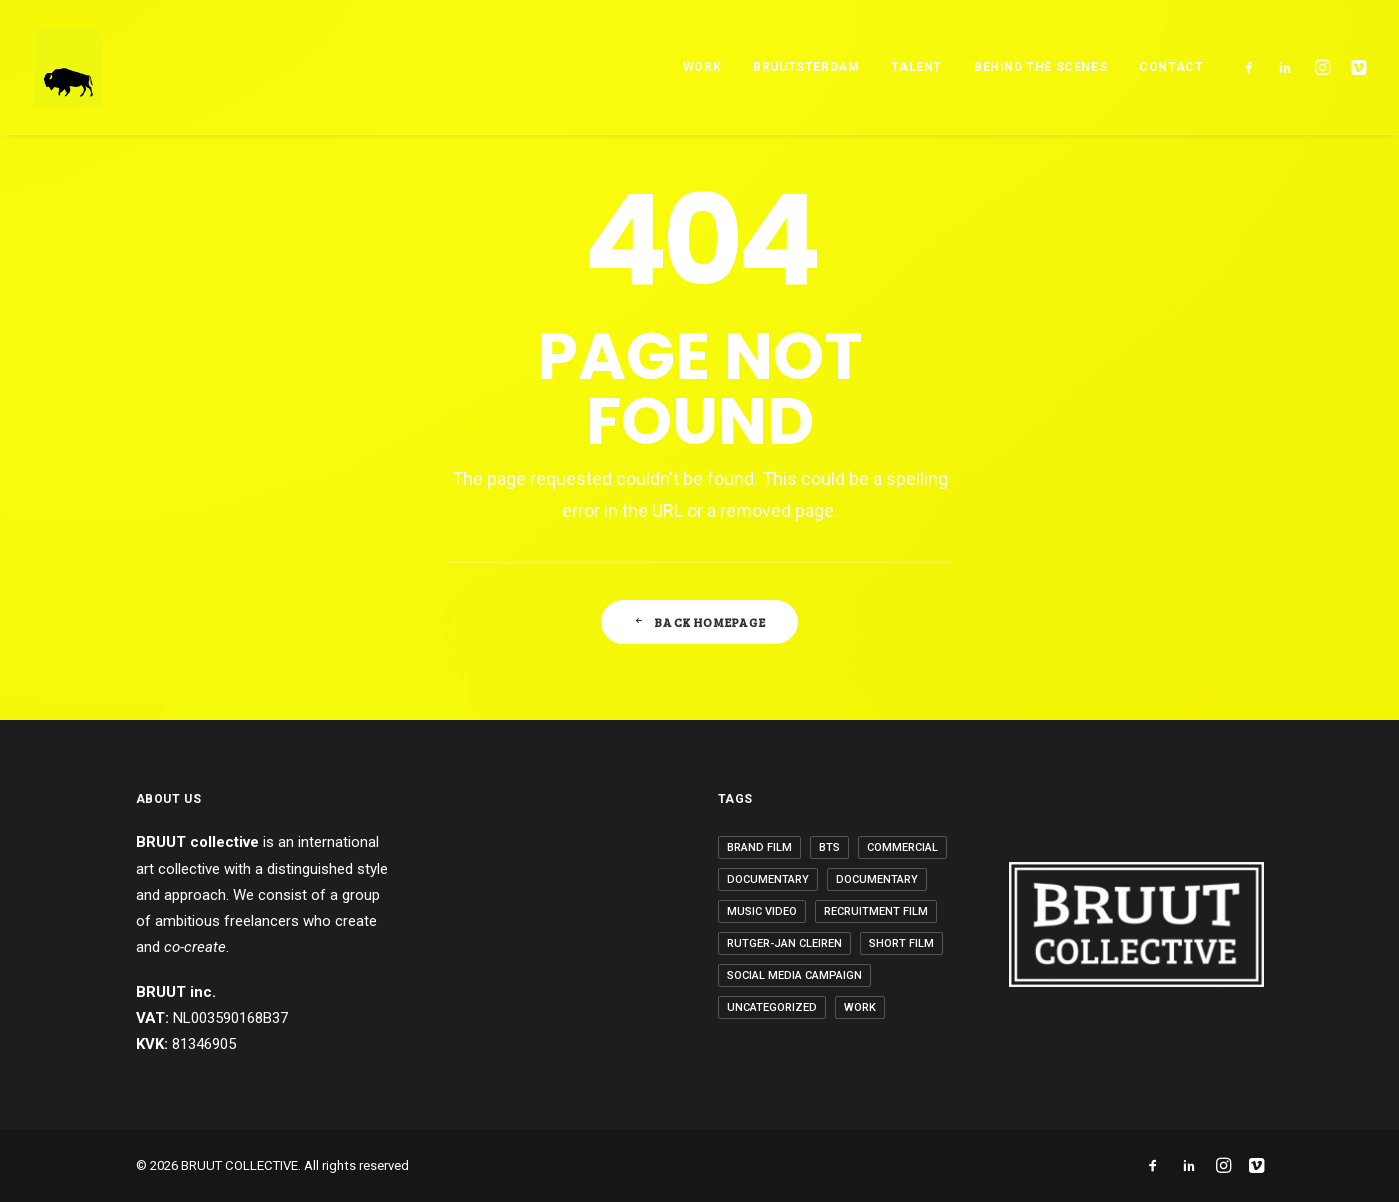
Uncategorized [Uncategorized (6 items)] (772, 1007)
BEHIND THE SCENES (1040, 67)
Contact (1171, 67)
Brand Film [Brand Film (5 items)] (759, 847)
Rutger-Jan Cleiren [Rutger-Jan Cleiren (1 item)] (784, 943)
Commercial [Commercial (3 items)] (902, 847)
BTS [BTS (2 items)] (829, 847)
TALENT (916, 67)
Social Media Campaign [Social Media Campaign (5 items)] (794, 975)
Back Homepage (699, 622)
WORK (702, 67)
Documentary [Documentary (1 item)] (768, 879)
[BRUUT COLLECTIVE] (68, 67)
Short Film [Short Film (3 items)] (901, 943)
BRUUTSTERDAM (806, 67)
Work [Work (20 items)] (860, 1007)
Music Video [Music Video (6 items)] (762, 911)
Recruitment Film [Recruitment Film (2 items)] (876, 911)
